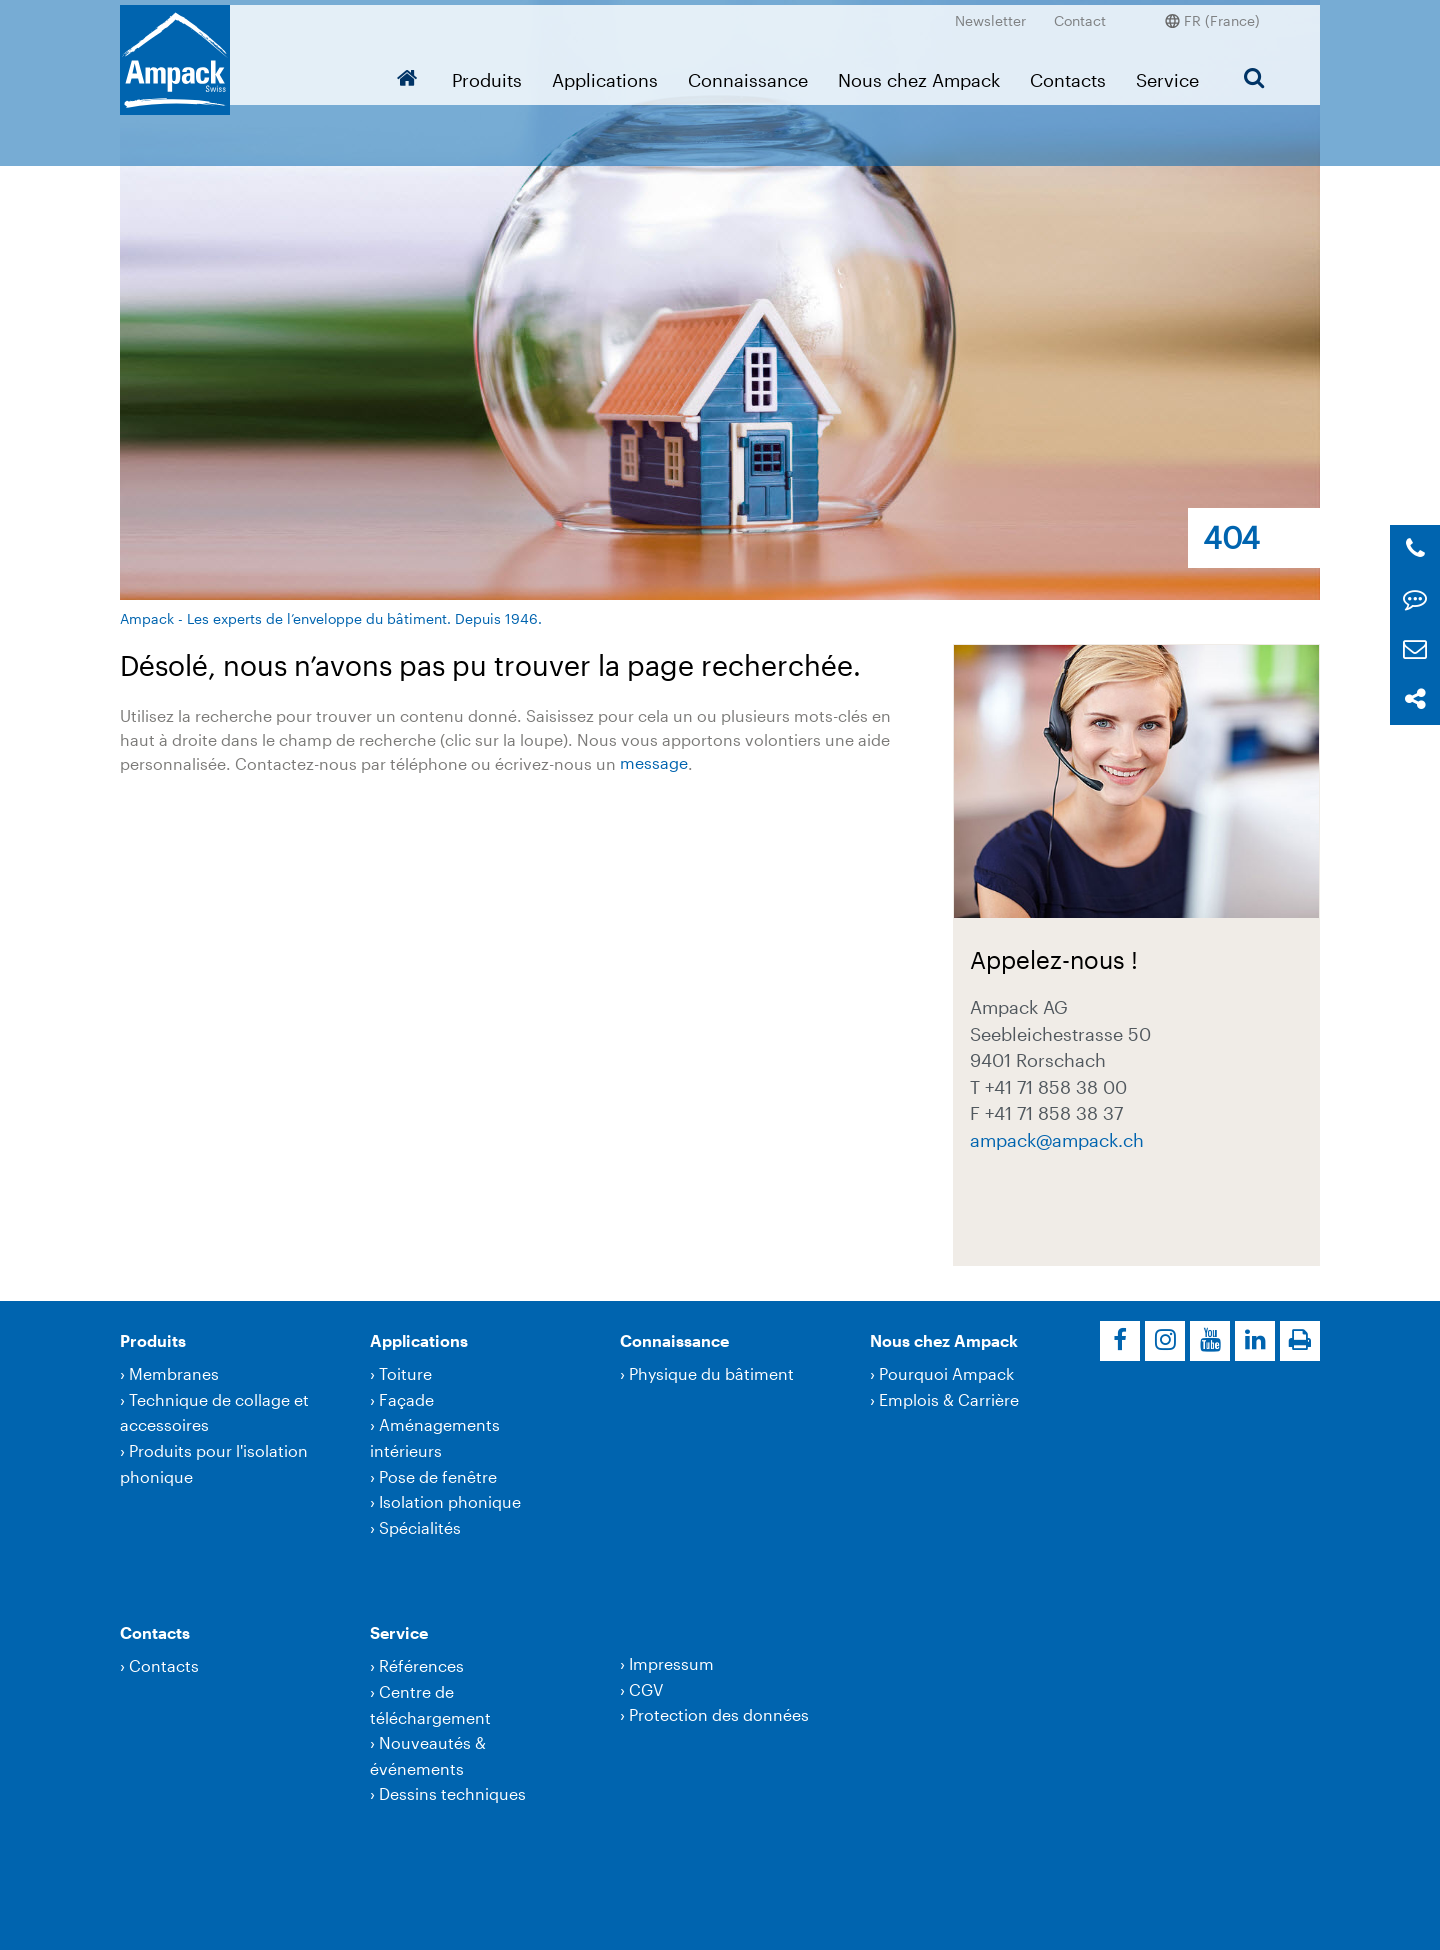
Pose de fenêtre (438, 1476)
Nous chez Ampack (919, 75)
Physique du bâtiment (711, 1373)
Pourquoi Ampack (946, 1373)
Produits (487, 75)
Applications (605, 75)
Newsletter (990, 15)
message (654, 763)
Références (421, 1665)
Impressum (671, 1663)
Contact (1080, 15)
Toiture (405, 1373)
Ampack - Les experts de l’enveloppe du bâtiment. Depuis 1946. (331, 618)
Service (1167, 75)
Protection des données (719, 1714)
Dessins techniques (452, 1793)
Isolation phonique (450, 1501)
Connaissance (748, 75)
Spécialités (420, 1527)
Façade (406, 1399)
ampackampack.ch (1057, 1139)
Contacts (1068, 75)
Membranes (174, 1373)
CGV (646, 1689)
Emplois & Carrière (949, 1399)
